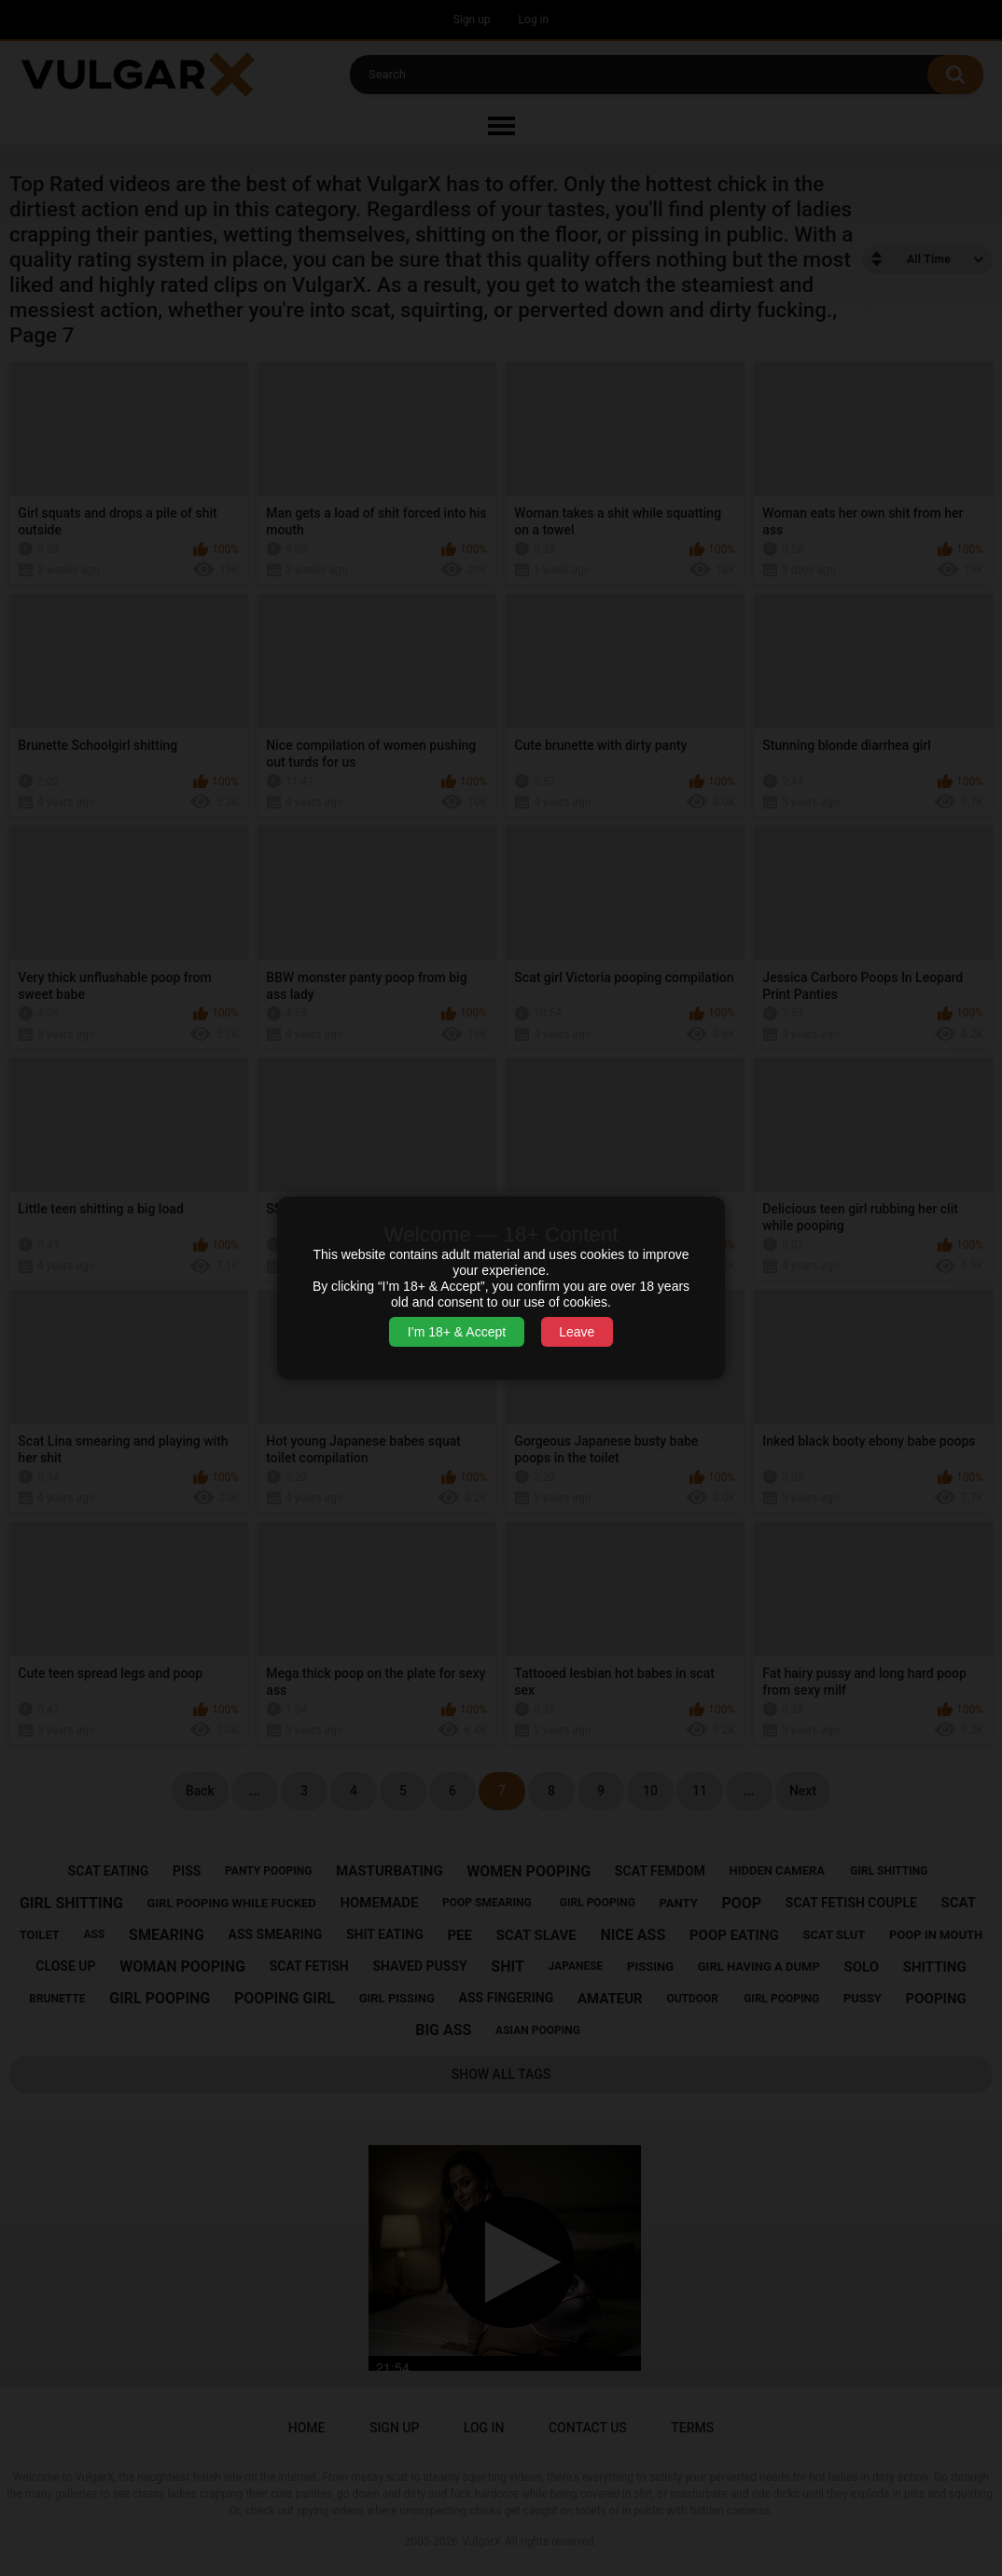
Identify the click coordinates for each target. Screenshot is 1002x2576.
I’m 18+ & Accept (457, 1331)
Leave (576, 1331)
